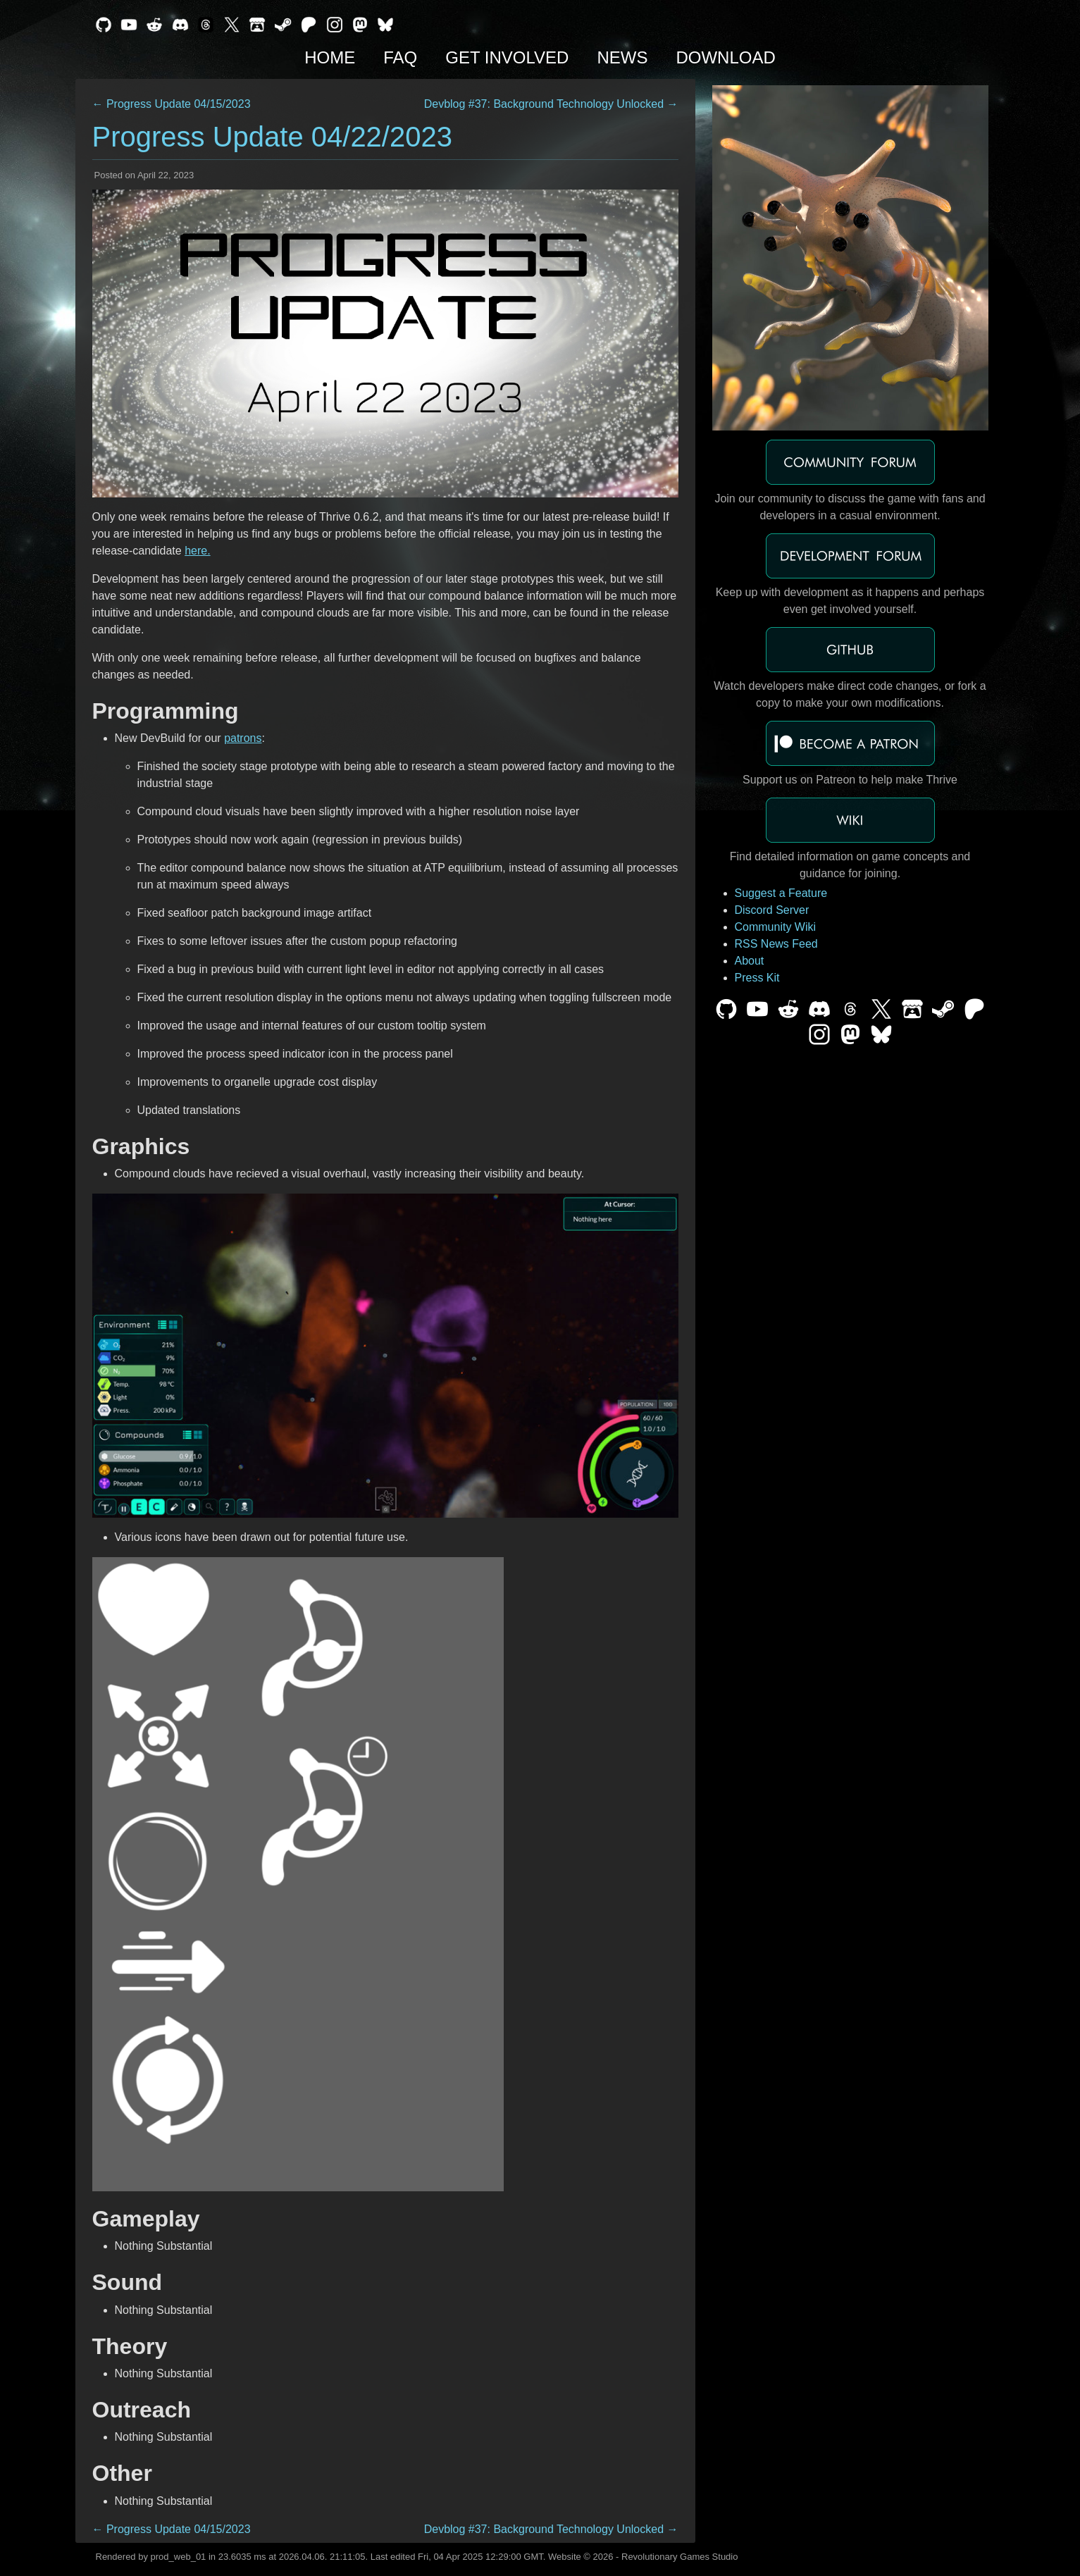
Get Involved (507, 57)
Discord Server (772, 910)
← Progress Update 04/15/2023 (171, 104)
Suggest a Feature (781, 893)
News (622, 57)
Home (329, 57)
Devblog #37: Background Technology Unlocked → (551, 104)
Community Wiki (776, 927)
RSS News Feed (776, 944)
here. (197, 551)
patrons (242, 738)
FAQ (400, 57)
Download (725, 57)
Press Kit (757, 978)
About (749, 961)
